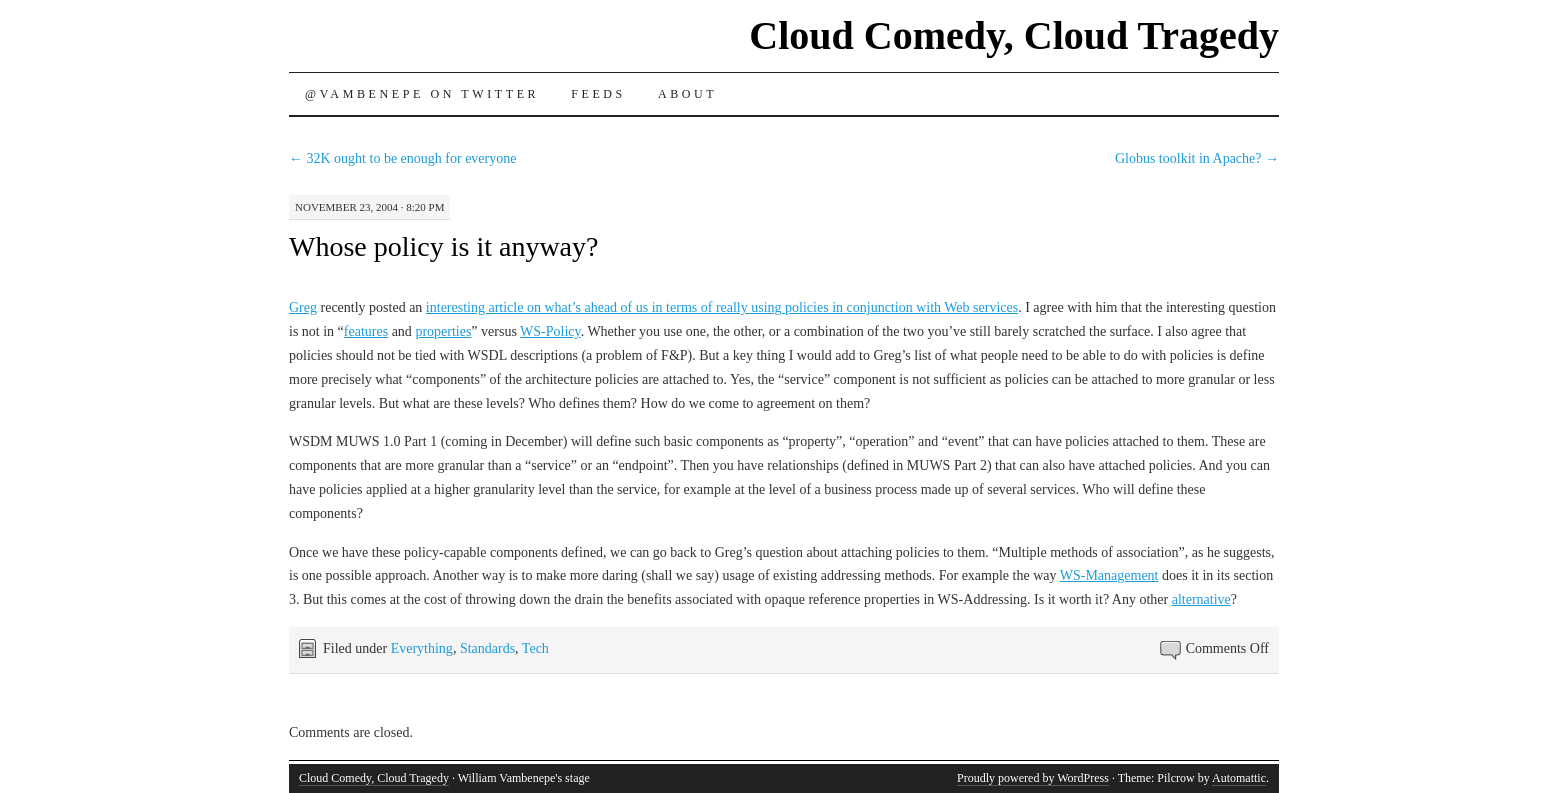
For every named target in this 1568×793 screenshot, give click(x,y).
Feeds (598, 94)
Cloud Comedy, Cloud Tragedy (1014, 35)
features (366, 331)
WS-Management (1109, 575)
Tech (535, 648)
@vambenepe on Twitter (422, 94)
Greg (303, 307)
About (687, 94)
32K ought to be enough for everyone (402, 158)
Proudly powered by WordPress (1033, 778)
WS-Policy (550, 331)
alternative (1201, 599)
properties (443, 331)
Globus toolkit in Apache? (1197, 158)
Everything (422, 648)
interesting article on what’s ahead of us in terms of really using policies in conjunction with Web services (722, 307)
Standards (487, 648)
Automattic (1239, 778)
